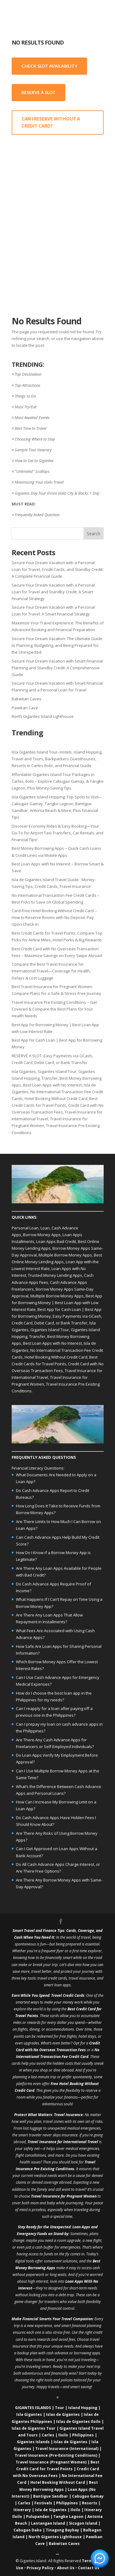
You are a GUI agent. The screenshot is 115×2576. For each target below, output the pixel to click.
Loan (45, 1228)
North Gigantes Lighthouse (55, 2536)
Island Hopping (82, 2407)
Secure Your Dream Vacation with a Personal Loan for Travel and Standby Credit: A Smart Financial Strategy (53, 591)
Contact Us (88, 2567)
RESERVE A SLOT (38, 92)
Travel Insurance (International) (66, 2448)
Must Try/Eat (25, 407)
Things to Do (25, 396)
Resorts (89, 2503)
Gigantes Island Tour (57, 1071)
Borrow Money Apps (42, 1234)
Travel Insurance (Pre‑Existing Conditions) (56, 2455)
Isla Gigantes (24, 1071)
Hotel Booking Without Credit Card (56, 1098)
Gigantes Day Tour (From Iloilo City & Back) (51, 493)
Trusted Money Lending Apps (55, 1275)
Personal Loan (25, 1228)
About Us (66, 2567)
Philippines (83, 2435)
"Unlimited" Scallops (32, 471)
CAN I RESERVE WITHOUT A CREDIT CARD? (50, 122)
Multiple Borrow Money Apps (65, 1255)
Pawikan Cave (25, 707)
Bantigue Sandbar (50, 2496)
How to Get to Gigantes (34, 460)
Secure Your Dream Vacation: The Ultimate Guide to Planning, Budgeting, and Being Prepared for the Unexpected (57, 645)
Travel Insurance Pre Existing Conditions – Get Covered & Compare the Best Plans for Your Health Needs (54, 1009)
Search (93, 533)
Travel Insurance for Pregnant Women (64, 2196)
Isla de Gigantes (51, 2509)
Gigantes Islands (33, 2441)
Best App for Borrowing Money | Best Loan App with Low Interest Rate (57, 1302)
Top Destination (28, 374)
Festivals (43, 2503)
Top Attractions (27, 385)
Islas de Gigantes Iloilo (78, 2421)
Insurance (74, 2114)
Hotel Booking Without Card (57, 2482)
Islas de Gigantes (63, 2414)
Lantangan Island (48, 2523)
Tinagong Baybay (62, 2530)
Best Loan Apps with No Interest (52, 1085)
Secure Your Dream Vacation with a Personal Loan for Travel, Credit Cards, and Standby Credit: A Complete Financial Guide (57, 569)
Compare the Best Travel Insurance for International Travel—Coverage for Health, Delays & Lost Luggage (51, 970)
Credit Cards (73, 1995)
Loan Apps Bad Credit (56, 1241)
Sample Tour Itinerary (33, 450)
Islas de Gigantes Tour (34, 2428)
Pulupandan (37, 2516)
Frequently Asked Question (37, 514)
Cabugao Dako (27, 2530)
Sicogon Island (83, 2523)
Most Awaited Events (32, 417)
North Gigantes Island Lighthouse (43, 716)
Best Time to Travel (30, 428)
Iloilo (63, 2435)
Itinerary (22, 2509)
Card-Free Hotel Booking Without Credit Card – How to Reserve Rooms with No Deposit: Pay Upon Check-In (54, 917)
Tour (59, 2407)
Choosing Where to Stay (35, 439)
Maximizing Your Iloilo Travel (39, 482)
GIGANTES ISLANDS (33, 2407)
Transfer (49, 1078)
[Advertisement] (57, 201)
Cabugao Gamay (88, 2496)
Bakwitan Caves (26, 699)
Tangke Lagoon (68, 2516)
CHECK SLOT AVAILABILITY (49, 66)
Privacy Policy (40, 2567)
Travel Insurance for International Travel (63, 2141)
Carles (48, 2435)
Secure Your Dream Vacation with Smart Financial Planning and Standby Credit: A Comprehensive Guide (57, 667)
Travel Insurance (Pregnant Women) (51, 2462)
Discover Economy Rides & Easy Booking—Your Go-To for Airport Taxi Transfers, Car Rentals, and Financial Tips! (57, 832)
